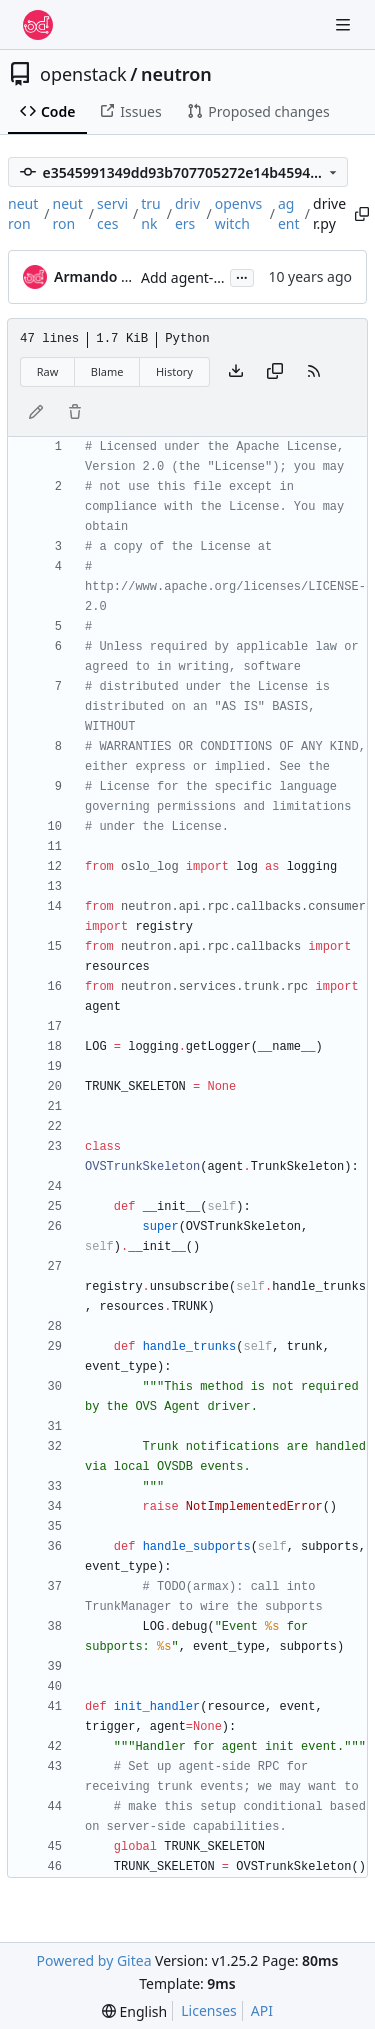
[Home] (38, 25)
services (112, 213)
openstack (83, 74)
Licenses (209, 2010)
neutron (176, 74)
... (242, 276)
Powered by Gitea (94, 1960)
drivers (187, 213)
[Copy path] (359, 214)
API (262, 2010)
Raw (48, 371)
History (174, 371)
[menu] (134, 2011)
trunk (151, 213)
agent (289, 213)
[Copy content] (275, 372)
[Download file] (236, 372)
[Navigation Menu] (345, 24)
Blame (107, 371)
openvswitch (238, 213)
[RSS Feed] (314, 372)
